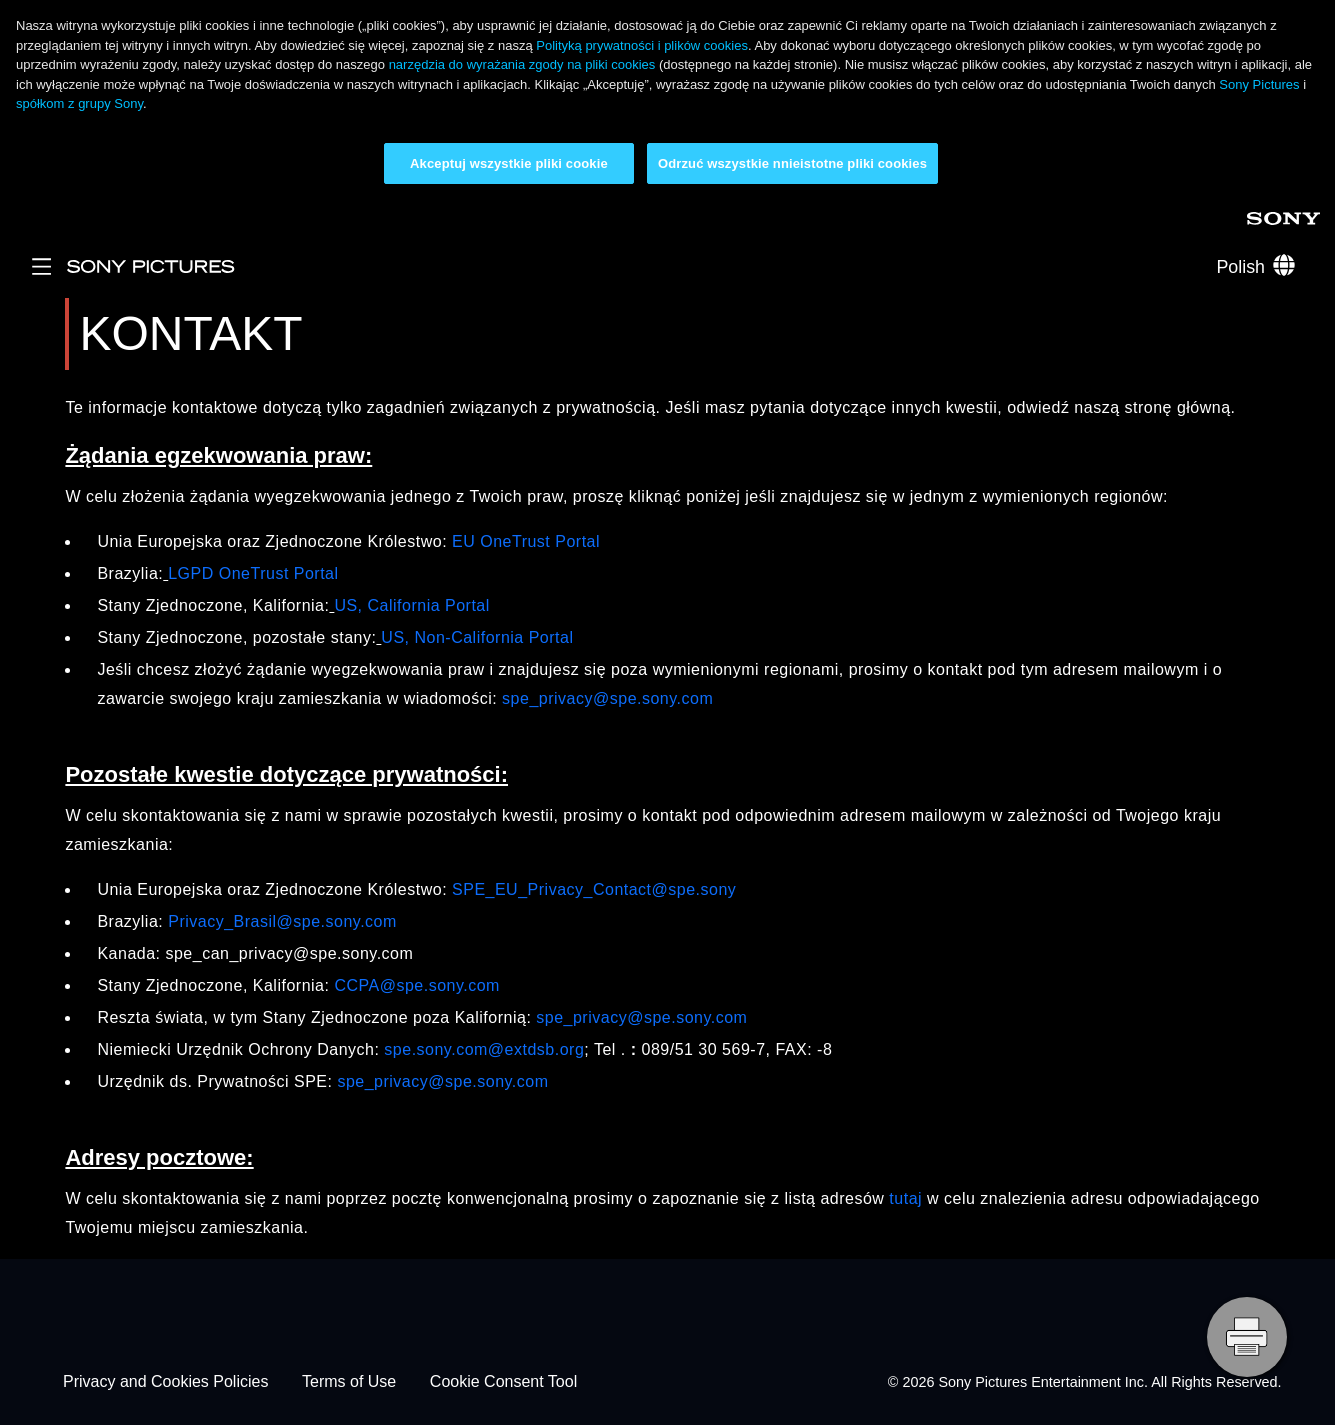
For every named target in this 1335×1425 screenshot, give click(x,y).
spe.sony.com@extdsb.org (484, 1049)
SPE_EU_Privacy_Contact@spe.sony (594, 889)
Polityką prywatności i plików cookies (642, 45)
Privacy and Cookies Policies (165, 1382)
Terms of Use (349, 1382)
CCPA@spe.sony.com (417, 985)
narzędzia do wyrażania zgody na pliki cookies (522, 64)
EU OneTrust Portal (526, 541)
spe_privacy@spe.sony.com (607, 698)
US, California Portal (411, 605)
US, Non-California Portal (477, 637)
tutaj (905, 1198)
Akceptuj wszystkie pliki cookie (509, 163)
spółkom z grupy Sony (79, 103)
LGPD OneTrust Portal (253, 573)
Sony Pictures (1259, 84)
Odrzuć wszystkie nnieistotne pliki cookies (792, 163)
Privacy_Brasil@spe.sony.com (282, 921)
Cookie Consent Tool (503, 1382)
